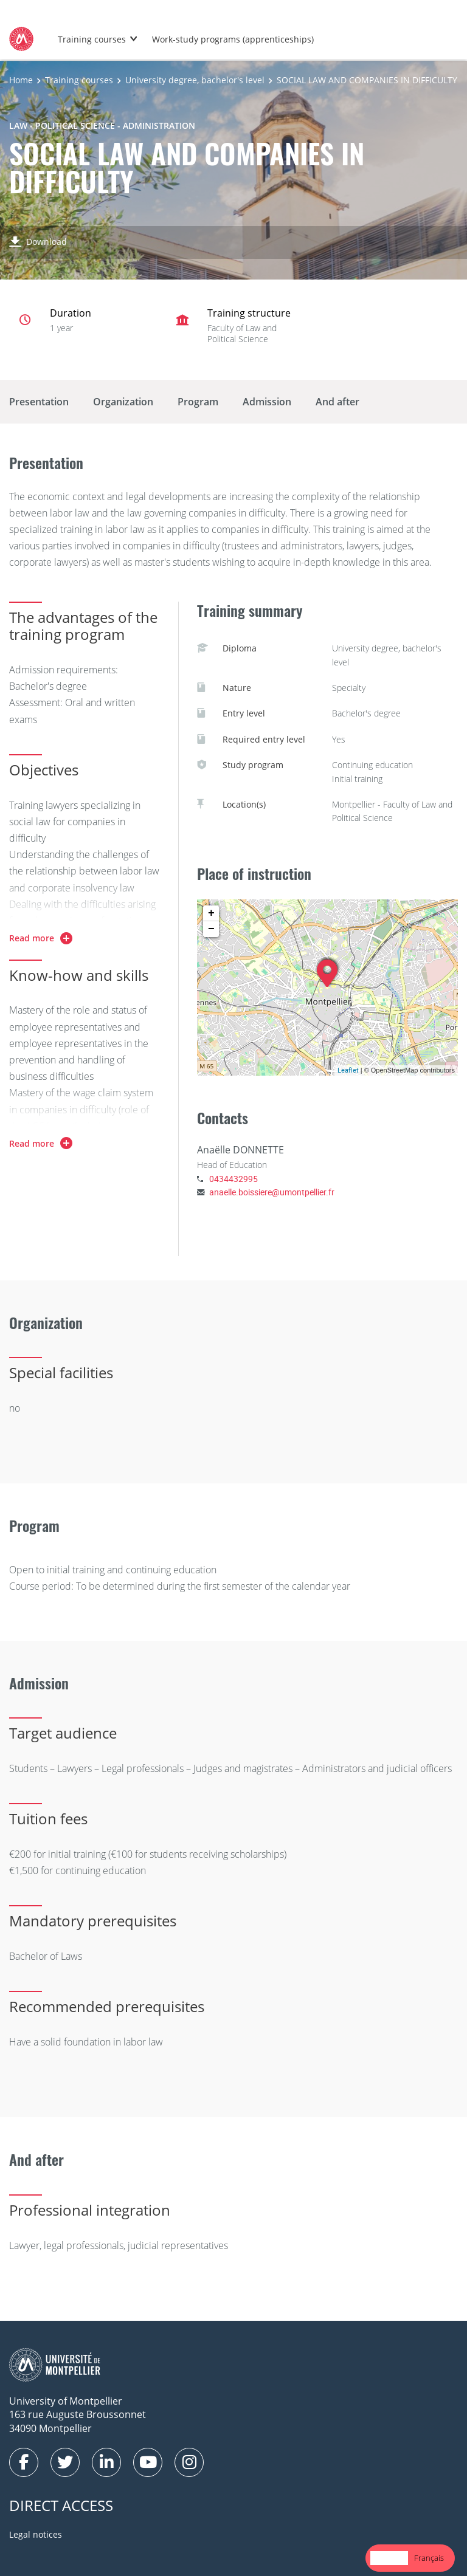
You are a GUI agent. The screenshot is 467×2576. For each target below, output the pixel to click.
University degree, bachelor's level (195, 80)
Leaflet (348, 1069)
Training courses (92, 39)
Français (429, 2557)
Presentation (39, 401)
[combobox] (389, 2558)
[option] (429, 2558)
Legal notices (35, 2534)
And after (337, 401)
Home (21, 80)
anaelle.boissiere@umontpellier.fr (271, 1192)
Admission (267, 401)
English (389, 2557)
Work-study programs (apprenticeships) (233, 39)
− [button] (211, 929)
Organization (123, 401)
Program (198, 401)
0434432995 (233, 1178)
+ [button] (211, 913)
